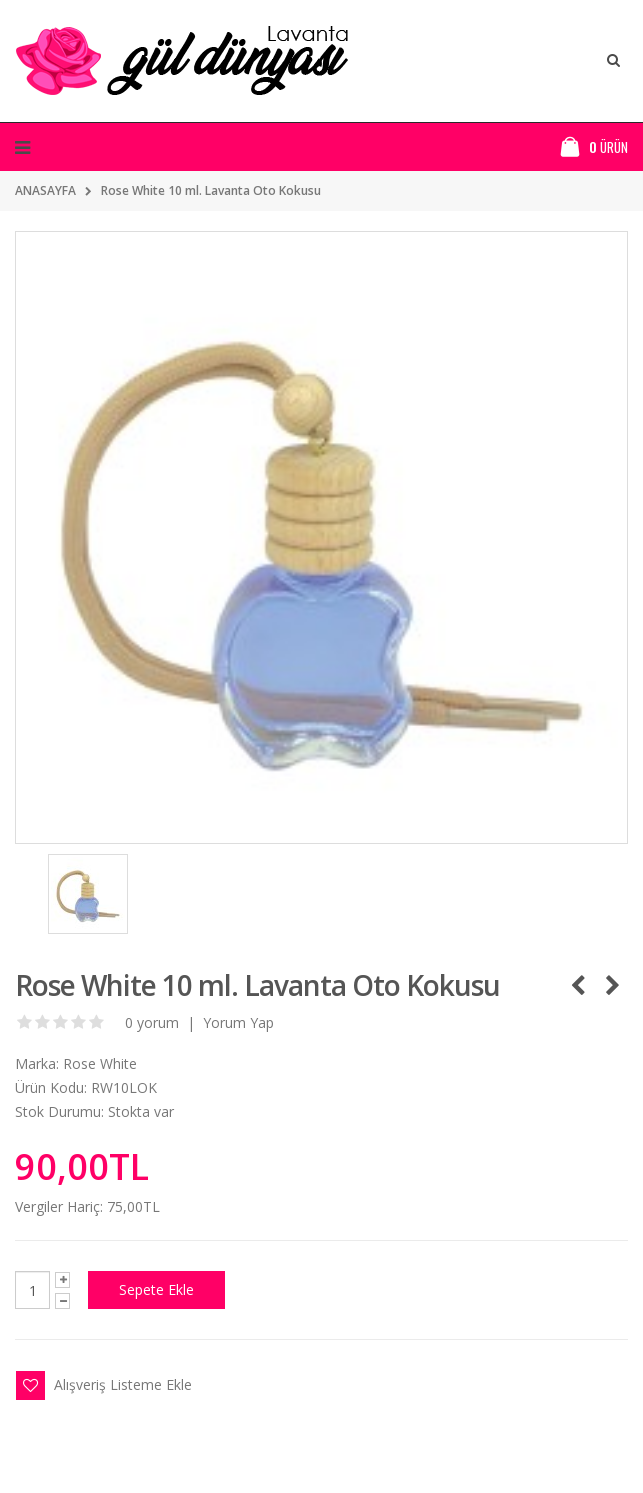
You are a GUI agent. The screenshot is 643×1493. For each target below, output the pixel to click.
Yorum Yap (238, 1022)
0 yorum (152, 1022)
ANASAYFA (45, 190)
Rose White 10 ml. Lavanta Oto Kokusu (211, 190)
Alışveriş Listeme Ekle (123, 1384)
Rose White (100, 1063)
